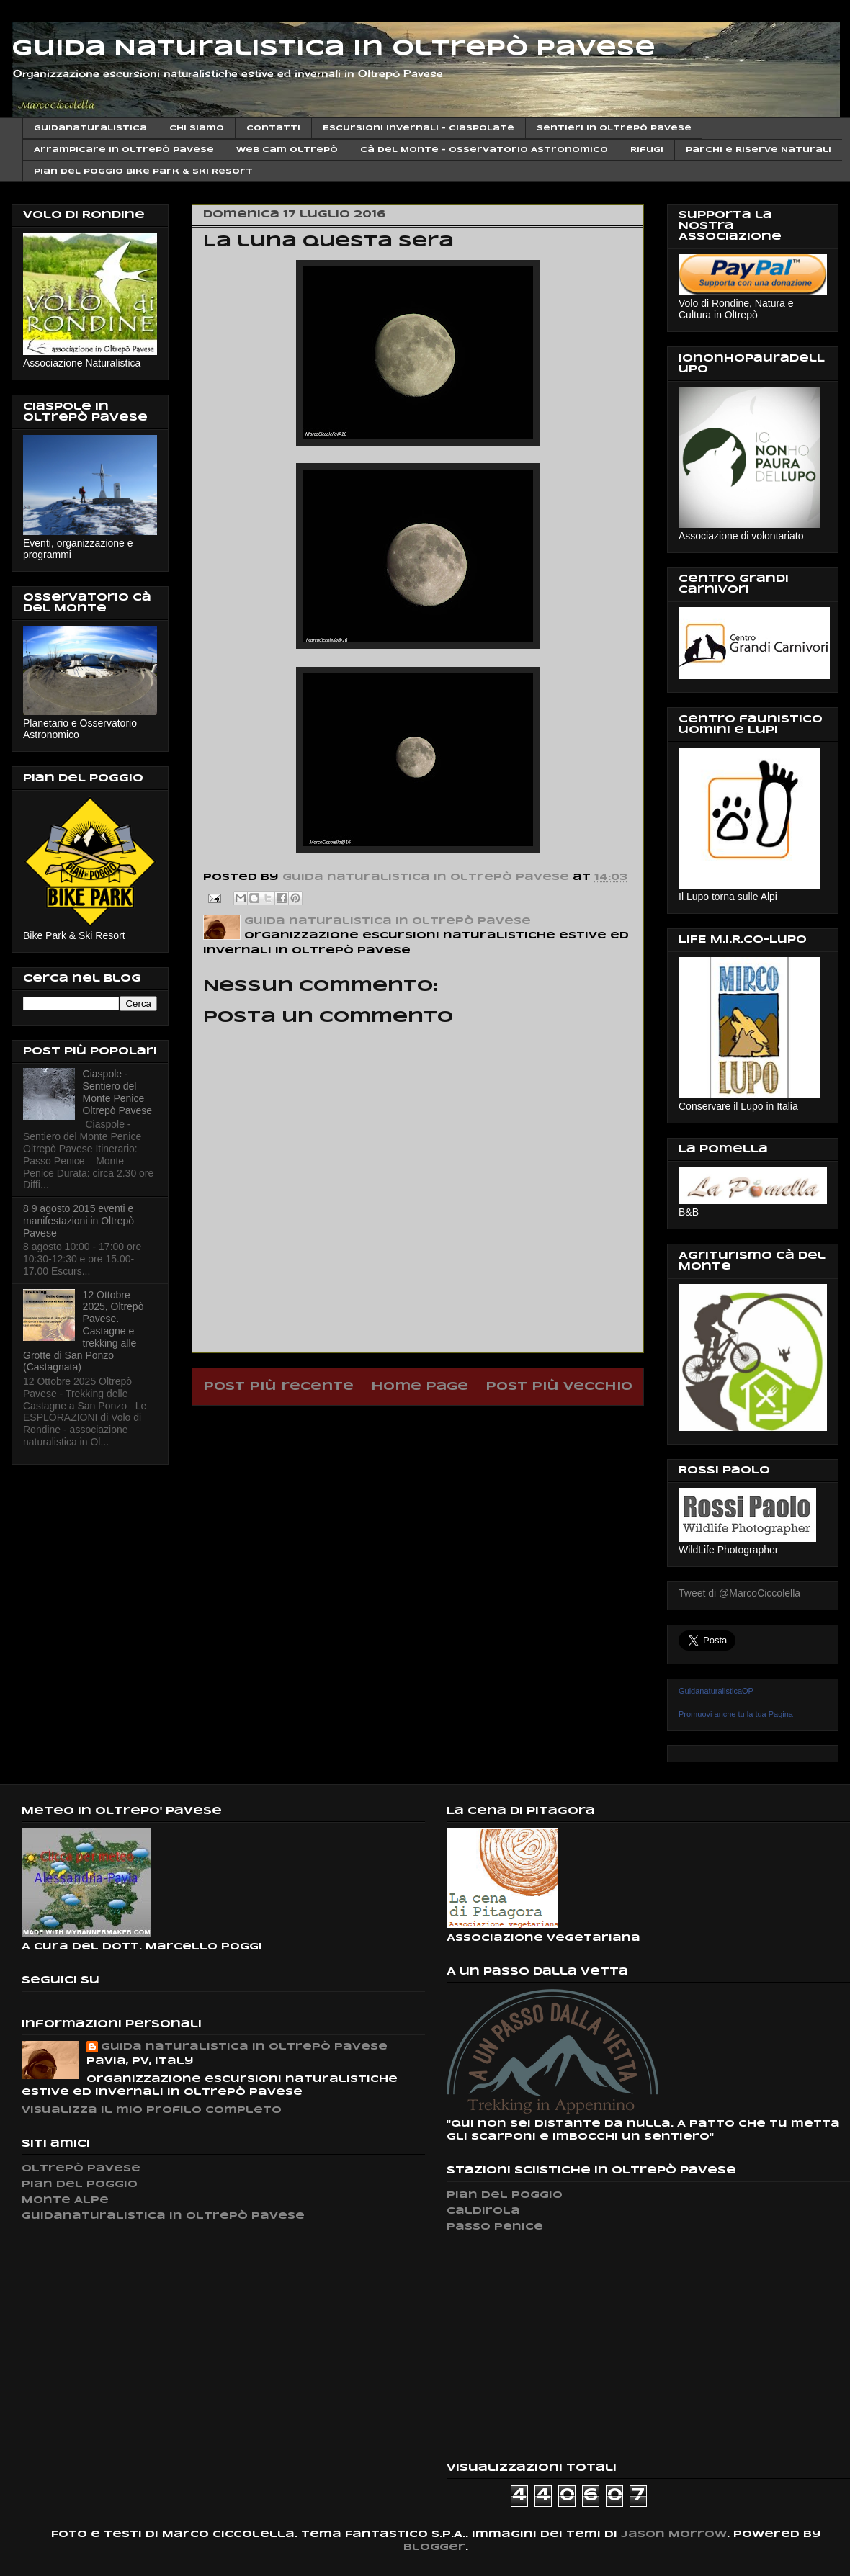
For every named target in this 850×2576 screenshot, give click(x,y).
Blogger (434, 2547)
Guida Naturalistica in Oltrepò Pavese (334, 48)
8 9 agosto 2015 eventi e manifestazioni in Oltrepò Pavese (78, 1221)
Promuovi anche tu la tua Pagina (736, 1714)
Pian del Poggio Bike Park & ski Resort (143, 171)
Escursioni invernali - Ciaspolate (418, 128)
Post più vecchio (559, 1386)
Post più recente (278, 1386)
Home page (419, 1386)
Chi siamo (196, 128)
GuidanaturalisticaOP (716, 1691)
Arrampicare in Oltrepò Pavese (124, 149)
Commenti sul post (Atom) (455, 1423)
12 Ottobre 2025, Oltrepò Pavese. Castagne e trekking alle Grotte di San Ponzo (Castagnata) (83, 1331)
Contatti (273, 128)
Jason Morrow (674, 2534)
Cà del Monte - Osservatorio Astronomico (484, 149)
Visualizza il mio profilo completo (152, 2110)
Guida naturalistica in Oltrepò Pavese (244, 2047)
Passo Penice (495, 2227)
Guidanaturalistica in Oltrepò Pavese (163, 2216)
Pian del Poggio (80, 2184)
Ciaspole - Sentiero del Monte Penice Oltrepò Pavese (118, 1092)
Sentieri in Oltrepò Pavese (614, 128)
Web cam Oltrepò (287, 149)
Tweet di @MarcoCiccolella (739, 1593)
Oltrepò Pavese (81, 2168)
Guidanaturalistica (90, 128)
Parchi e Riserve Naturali (758, 149)
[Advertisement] (555, 2347)
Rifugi (646, 149)
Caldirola (483, 2211)
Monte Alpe (65, 2200)
